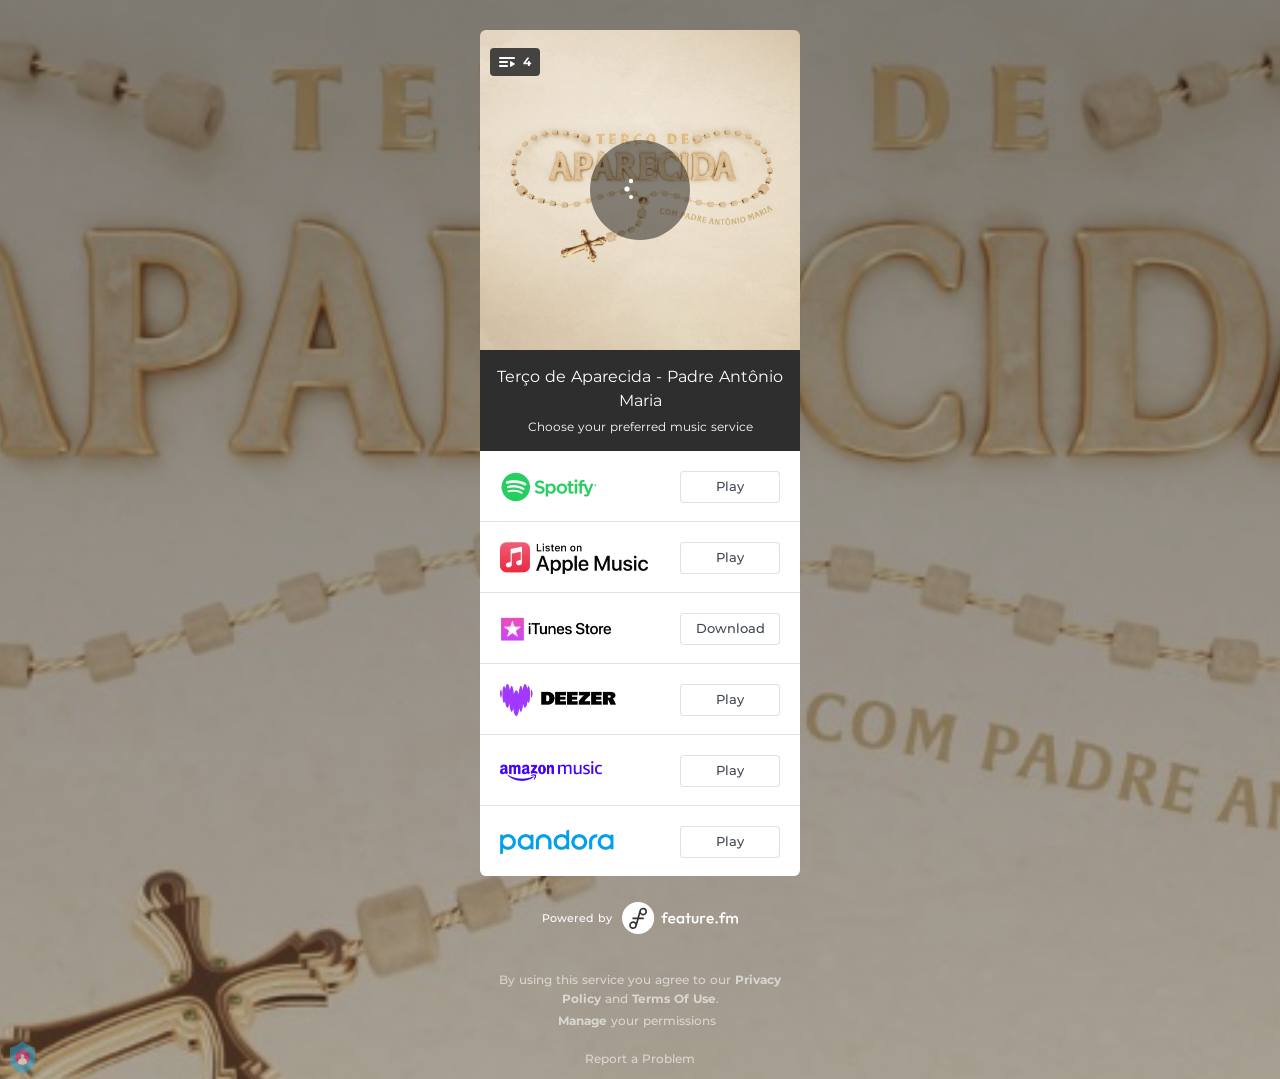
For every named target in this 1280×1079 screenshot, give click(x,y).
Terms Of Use (674, 998)
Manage (582, 1020)
